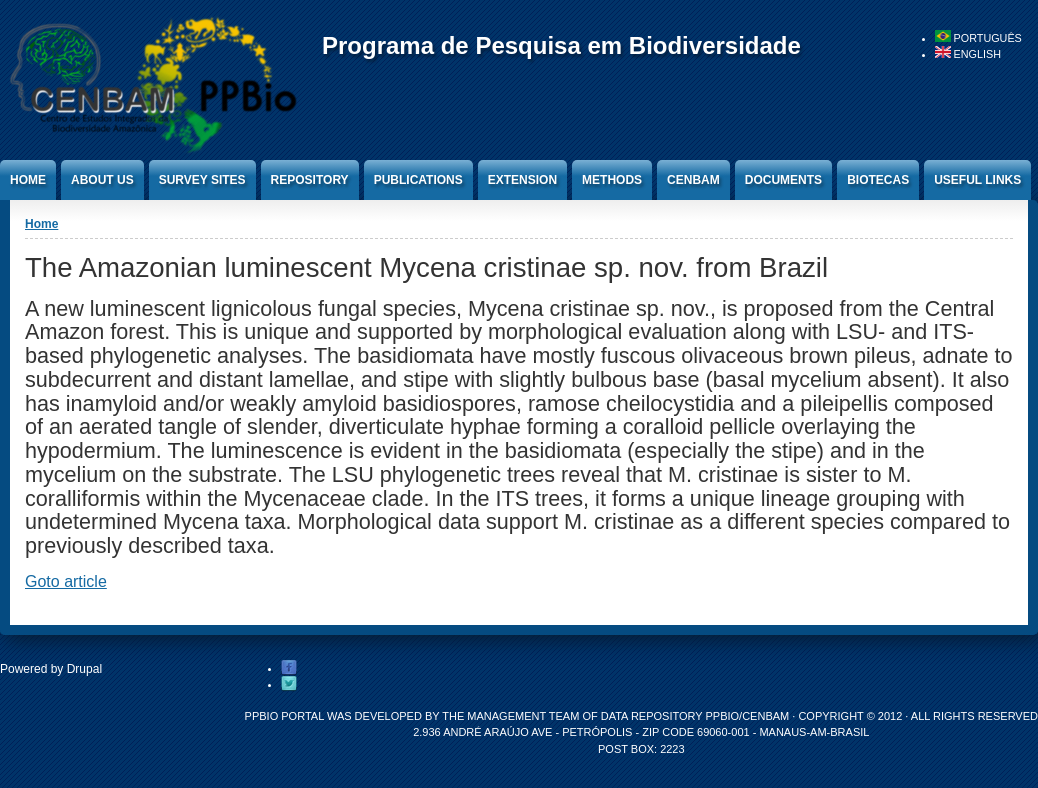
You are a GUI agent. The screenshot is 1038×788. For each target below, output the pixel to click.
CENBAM (693, 180)
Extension (522, 180)
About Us (102, 180)
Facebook (289, 668)
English (968, 54)
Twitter (289, 684)
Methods (612, 180)
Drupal (84, 669)
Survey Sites (202, 180)
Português (978, 38)
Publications (418, 180)
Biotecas (878, 180)
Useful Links (977, 180)
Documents (783, 180)
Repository (310, 180)
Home (28, 180)
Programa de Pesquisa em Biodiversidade (561, 45)
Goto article (66, 581)
